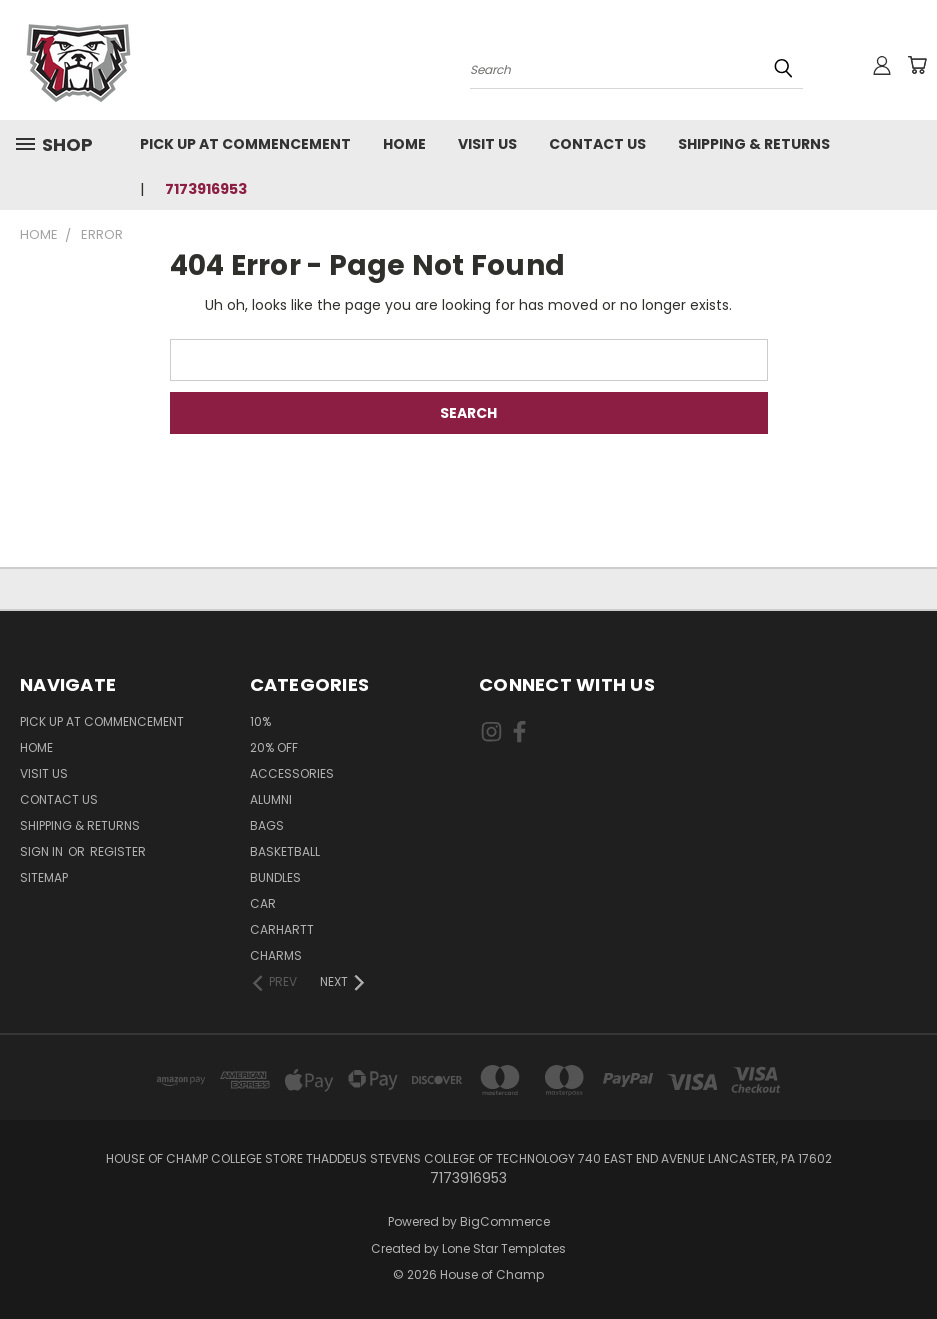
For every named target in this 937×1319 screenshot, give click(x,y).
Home (404, 144)
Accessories (292, 773)
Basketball (285, 851)
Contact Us (597, 144)
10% (260, 721)
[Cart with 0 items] (917, 65)
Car (263, 903)
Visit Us (487, 144)
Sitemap (44, 877)
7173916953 (206, 189)
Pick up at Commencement (245, 144)
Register (118, 851)
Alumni (271, 799)
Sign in (43, 851)
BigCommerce (505, 1221)
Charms (276, 955)
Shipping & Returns (754, 144)
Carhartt (282, 929)
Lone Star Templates (504, 1248)
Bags (267, 825)
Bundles (275, 877)
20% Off (274, 747)
